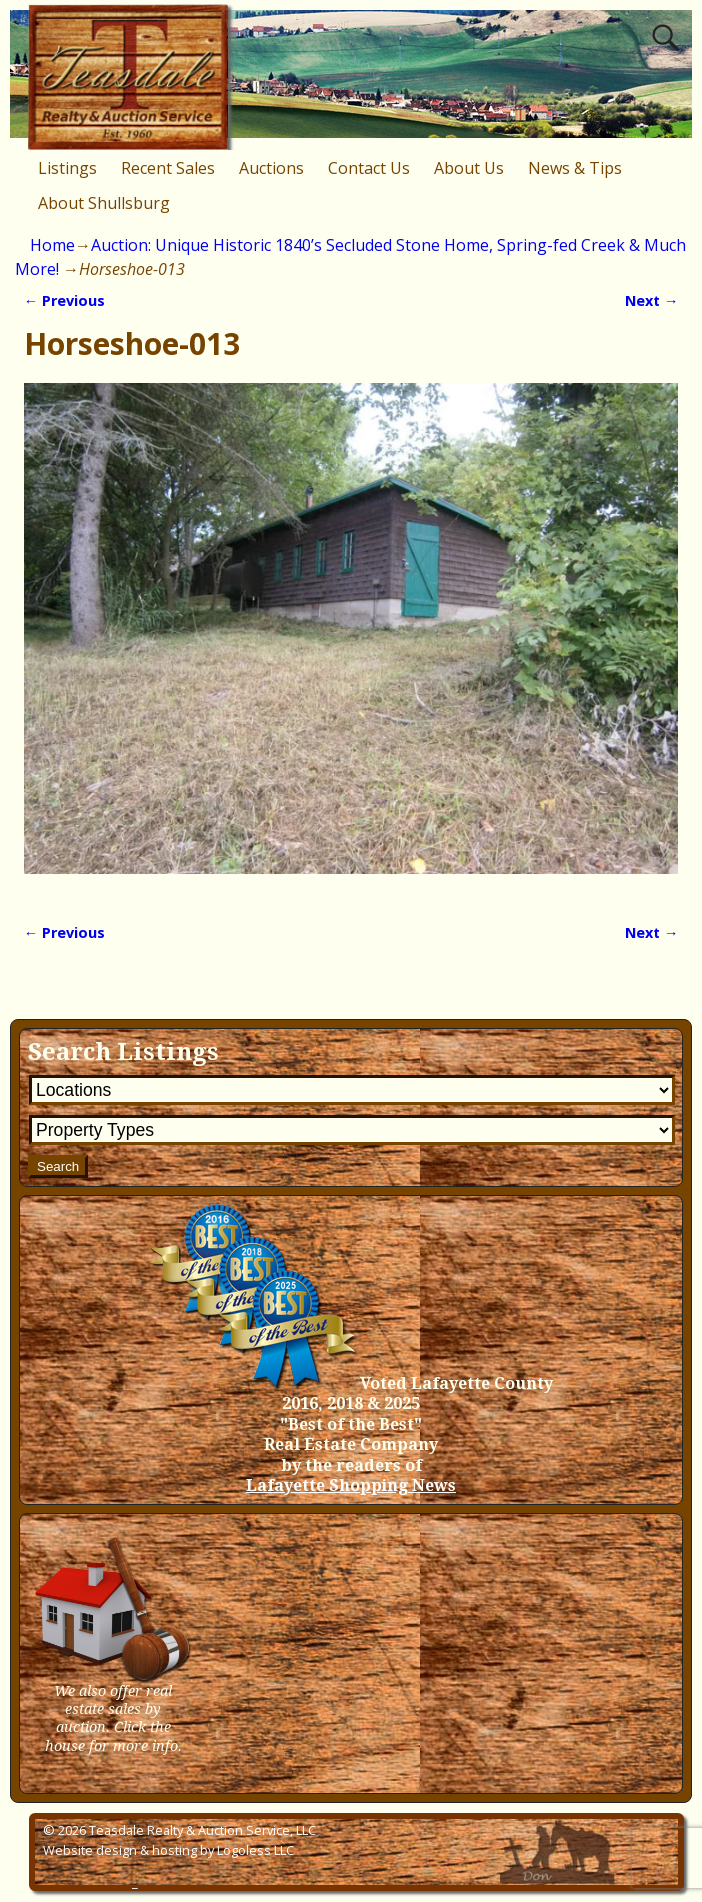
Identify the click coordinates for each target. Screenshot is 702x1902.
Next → (651, 300)
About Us (469, 168)
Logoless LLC (255, 1850)
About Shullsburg (104, 203)
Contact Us (369, 168)
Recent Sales (168, 168)
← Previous (64, 300)
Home (52, 245)
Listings (67, 168)
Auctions (271, 168)
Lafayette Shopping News (351, 1485)
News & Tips (575, 168)
